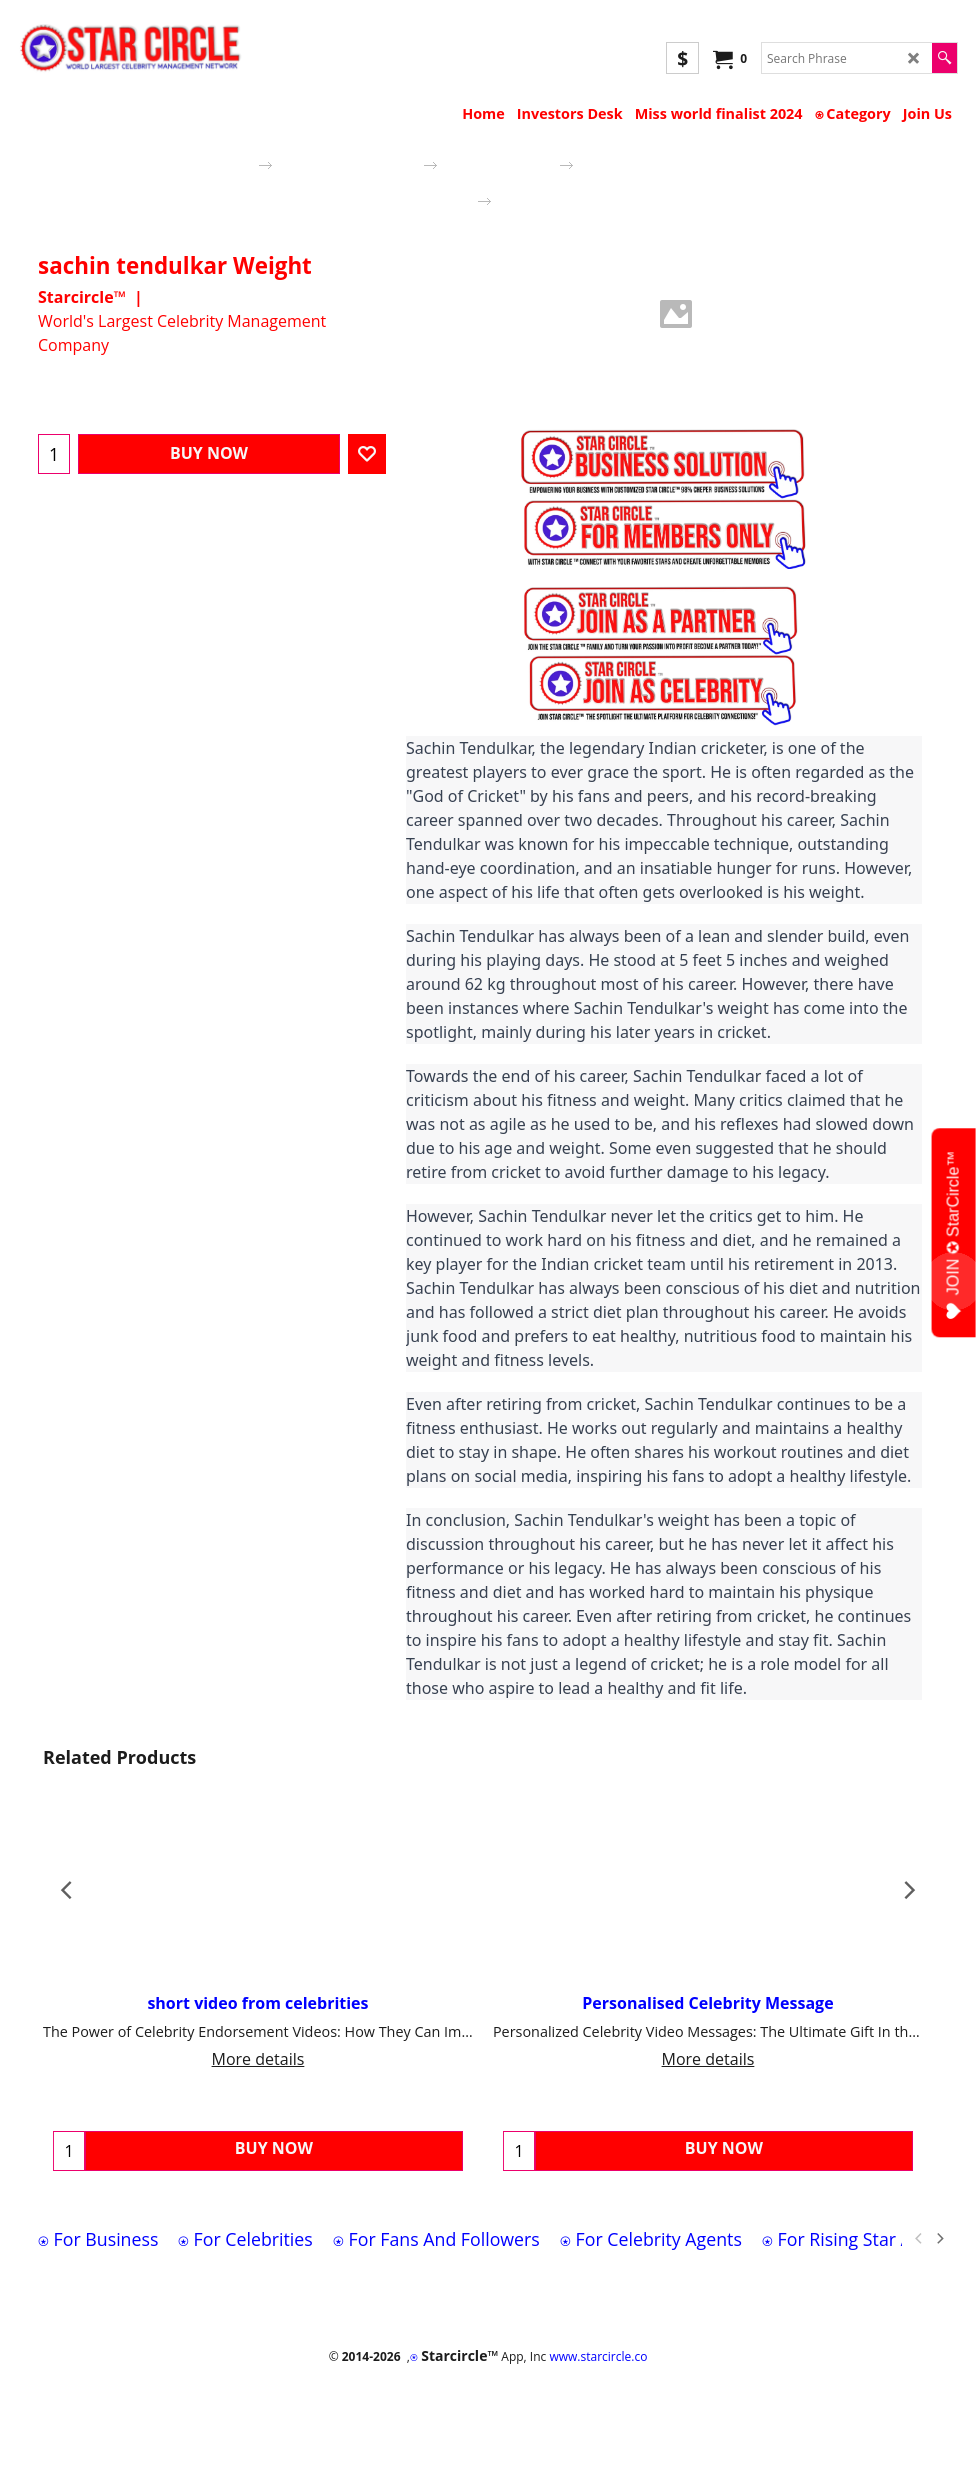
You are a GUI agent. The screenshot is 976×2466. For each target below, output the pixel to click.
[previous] (919, 2239)
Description (444, 403)
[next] (939, 2239)
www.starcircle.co (598, 2356)
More (521, 403)
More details (258, 2059)
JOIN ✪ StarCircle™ (953, 1235)
